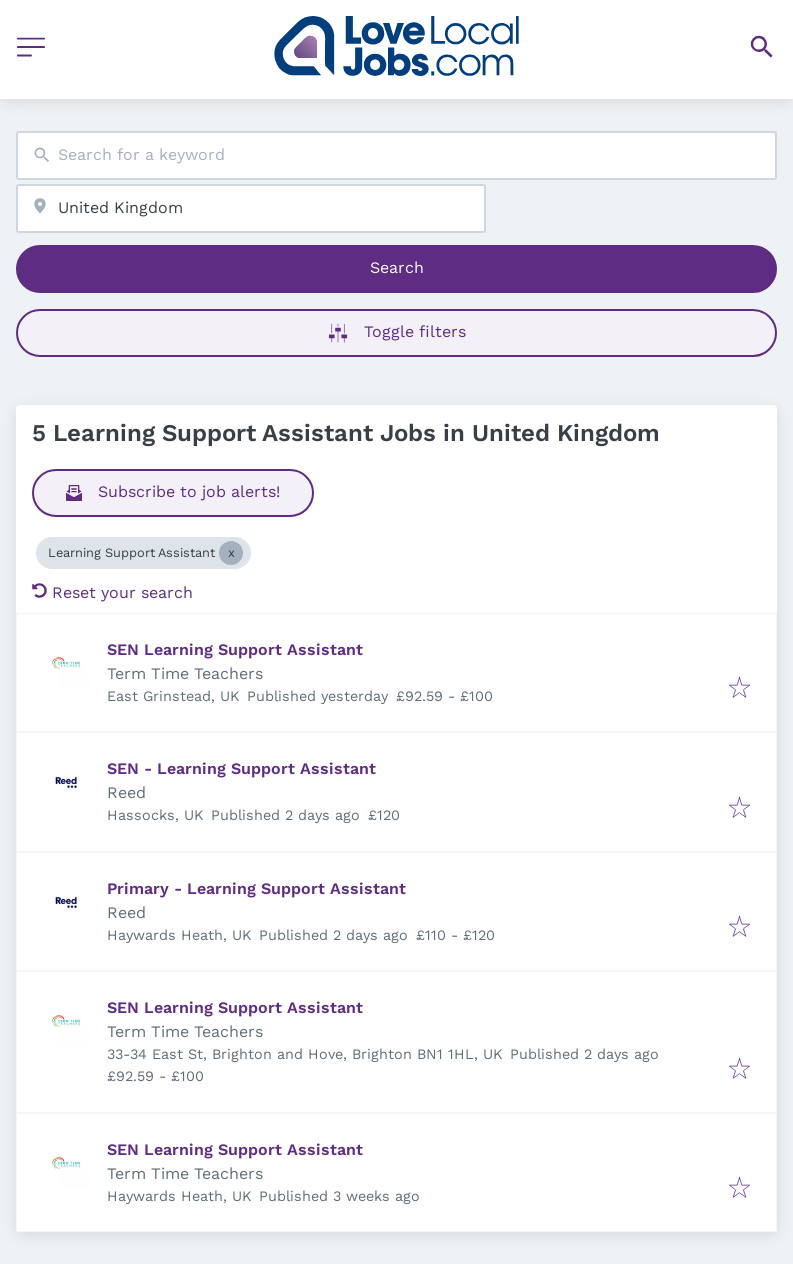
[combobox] (396, 155)
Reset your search (112, 592)
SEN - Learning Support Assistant (241, 768)
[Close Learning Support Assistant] (231, 553)
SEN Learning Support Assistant (235, 649)
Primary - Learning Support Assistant (256, 888)
